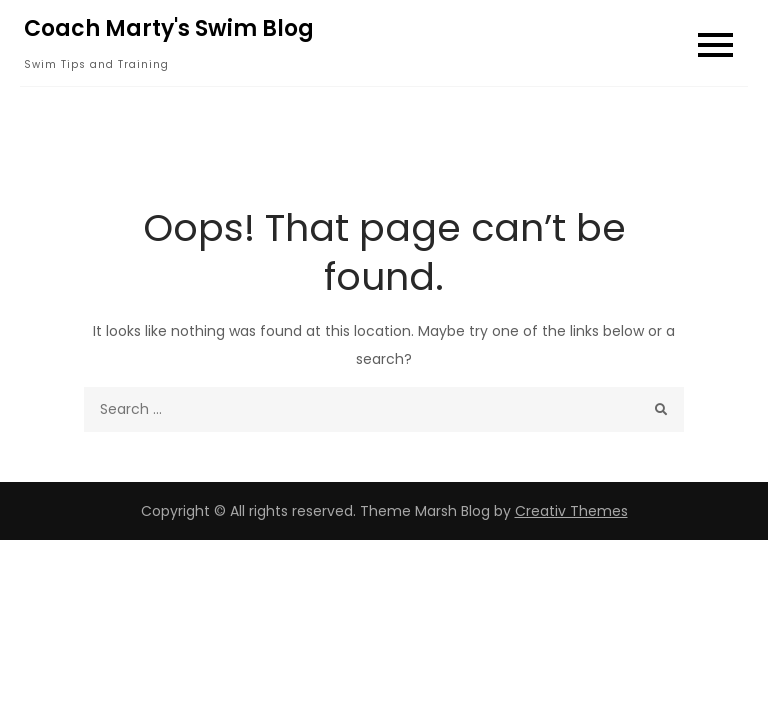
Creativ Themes (571, 511)
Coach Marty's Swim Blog (169, 28)
